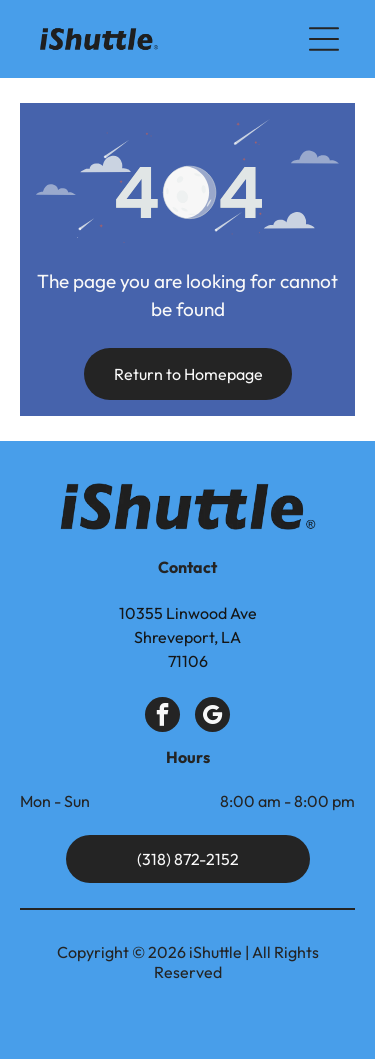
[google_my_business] (212, 717)
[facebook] (162, 717)
